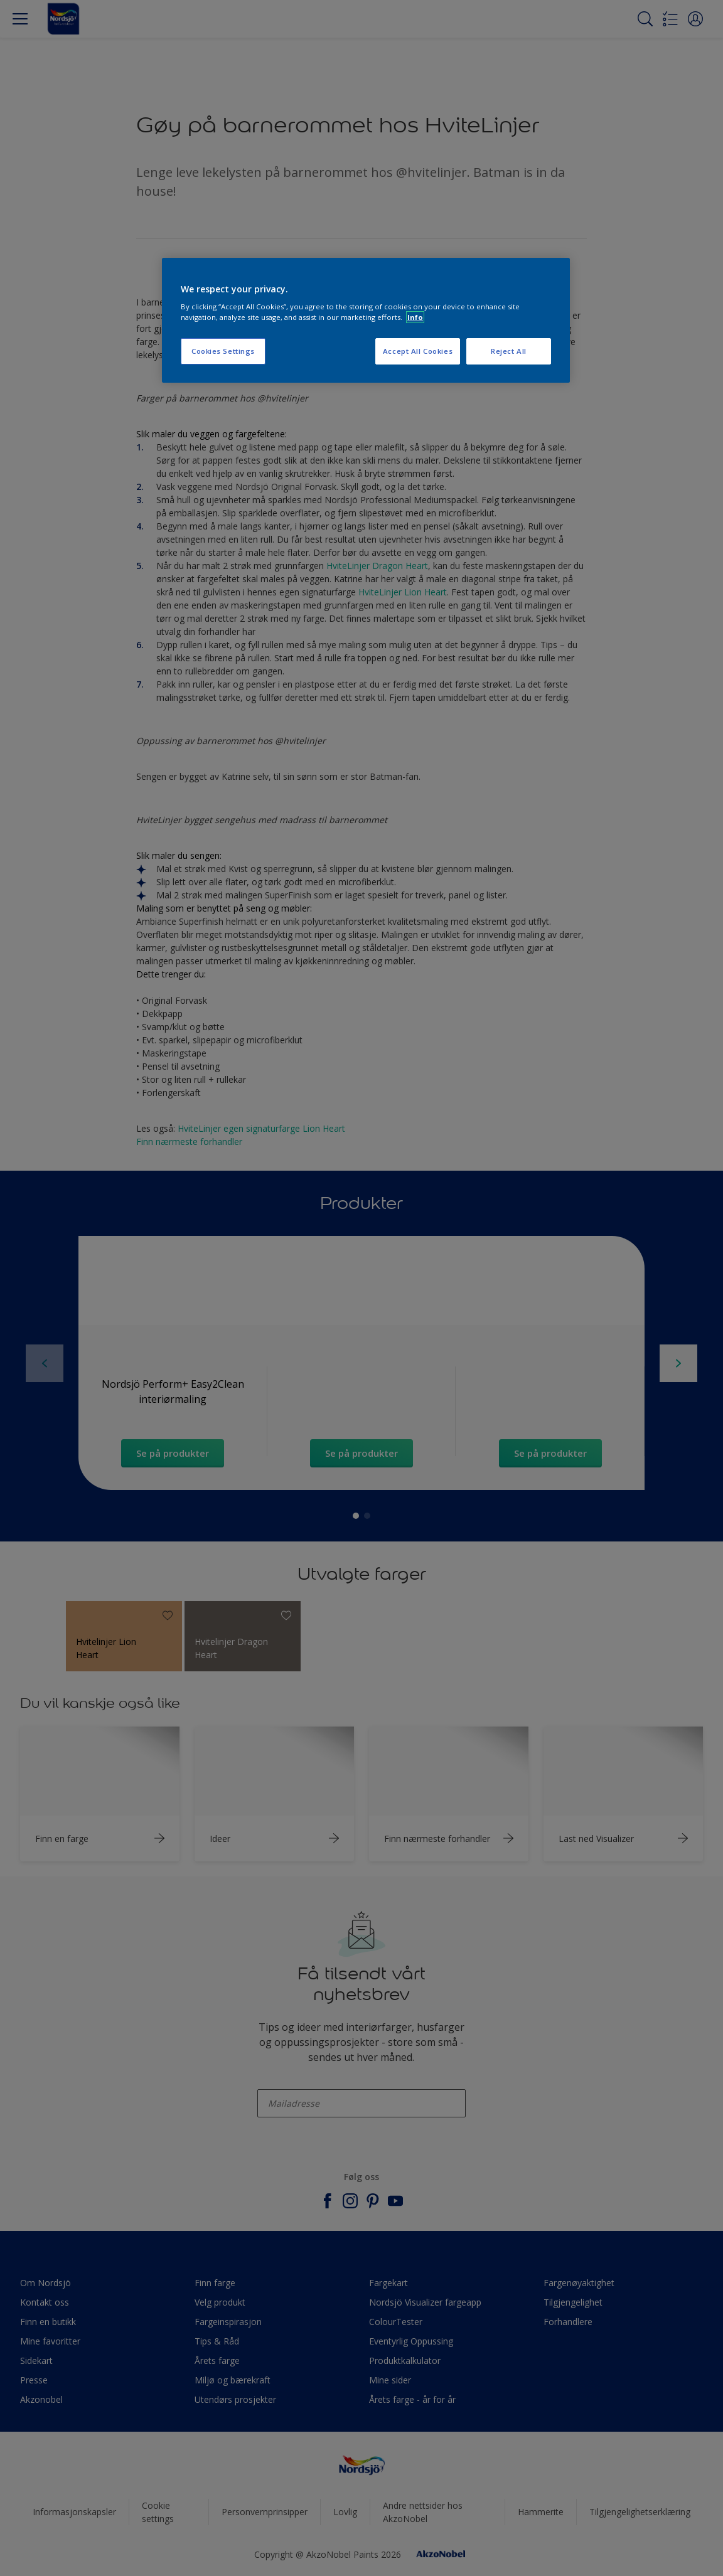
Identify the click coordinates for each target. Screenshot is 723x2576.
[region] (366, 320)
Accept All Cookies (418, 351)
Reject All (509, 351)
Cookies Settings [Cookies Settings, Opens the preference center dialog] (223, 351)
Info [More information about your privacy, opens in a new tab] (415, 317)
